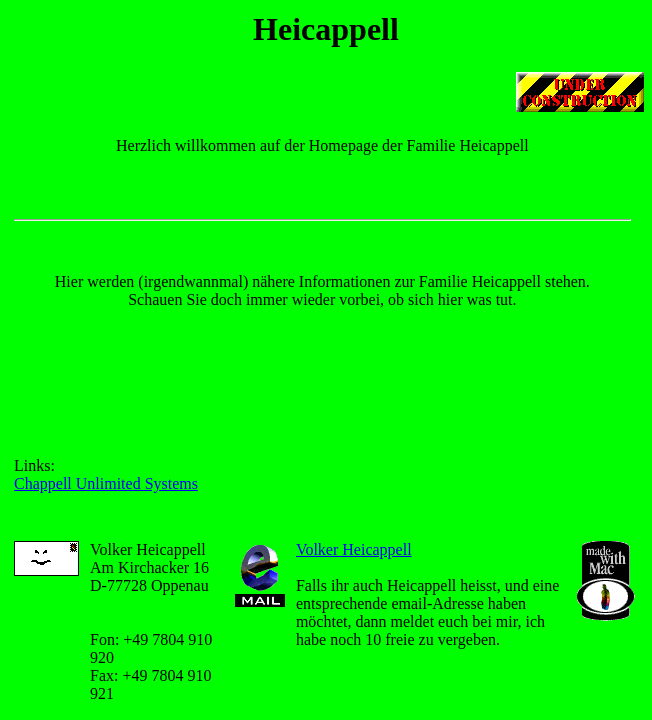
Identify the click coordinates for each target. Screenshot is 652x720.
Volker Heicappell (354, 549)
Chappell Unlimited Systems (106, 483)
